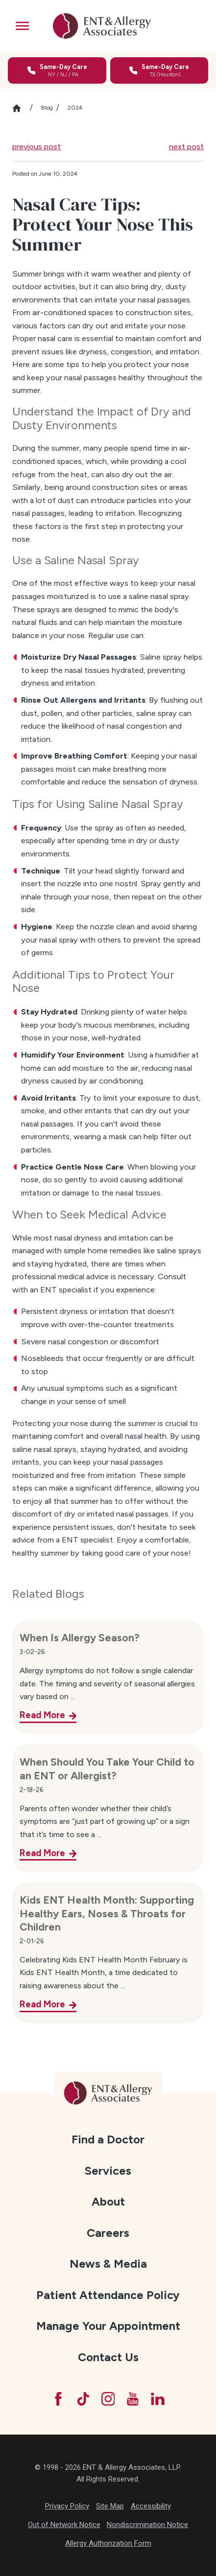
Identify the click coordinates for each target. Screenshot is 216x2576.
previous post (36, 146)
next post (186, 146)
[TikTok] (83, 2399)
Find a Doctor (108, 2139)
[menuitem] (107, 2139)
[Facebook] (58, 2399)
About (108, 2201)
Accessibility (151, 2506)
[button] (22, 26)
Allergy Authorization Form (108, 2543)
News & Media (108, 2264)
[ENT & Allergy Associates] (102, 26)
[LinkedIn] (158, 2399)
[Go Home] (21, 108)
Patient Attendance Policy (108, 2295)
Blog (47, 107)
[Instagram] (108, 2399)
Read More (42, 1715)
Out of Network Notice (64, 2524)
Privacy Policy (67, 2506)
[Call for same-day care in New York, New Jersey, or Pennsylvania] (57, 70)
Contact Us (108, 2357)
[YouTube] (133, 2399)
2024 (75, 107)
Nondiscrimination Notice (147, 2524)
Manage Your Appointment (108, 2326)
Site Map (110, 2506)
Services (108, 2171)
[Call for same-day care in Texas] (159, 70)
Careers (108, 2233)
